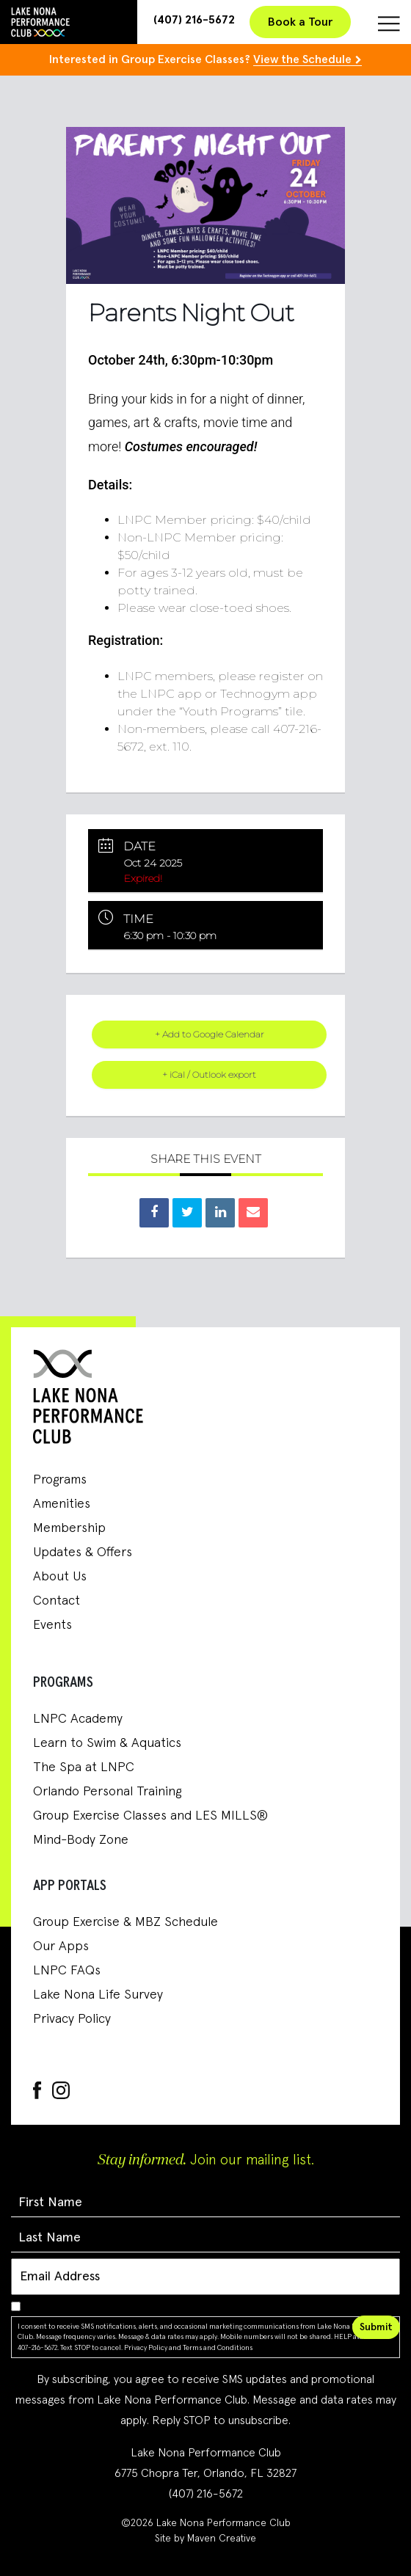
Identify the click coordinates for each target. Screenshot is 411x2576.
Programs (60, 1479)
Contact (56, 1601)
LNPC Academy (78, 1719)
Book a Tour (300, 22)
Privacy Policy (72, 2019)
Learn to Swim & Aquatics (107, 1743)
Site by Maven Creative (205, 2538)
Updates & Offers (82, 1552)
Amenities (61, 1504)
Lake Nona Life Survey (98, 1995)
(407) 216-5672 (194, 20)
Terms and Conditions (217, 2347)
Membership (69, 1528)
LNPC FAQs (67, 1970)
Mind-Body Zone (80, 1840)
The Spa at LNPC (83, 1767)
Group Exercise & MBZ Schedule (125, 1922)
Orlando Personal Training (107, 1791)
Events (52, 1625)
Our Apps (61, 1946)
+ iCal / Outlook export (209, 1074)
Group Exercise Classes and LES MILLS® (150, 1815)
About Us (60, 1576)
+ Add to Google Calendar (209, 1034)
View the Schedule (302, 59)
